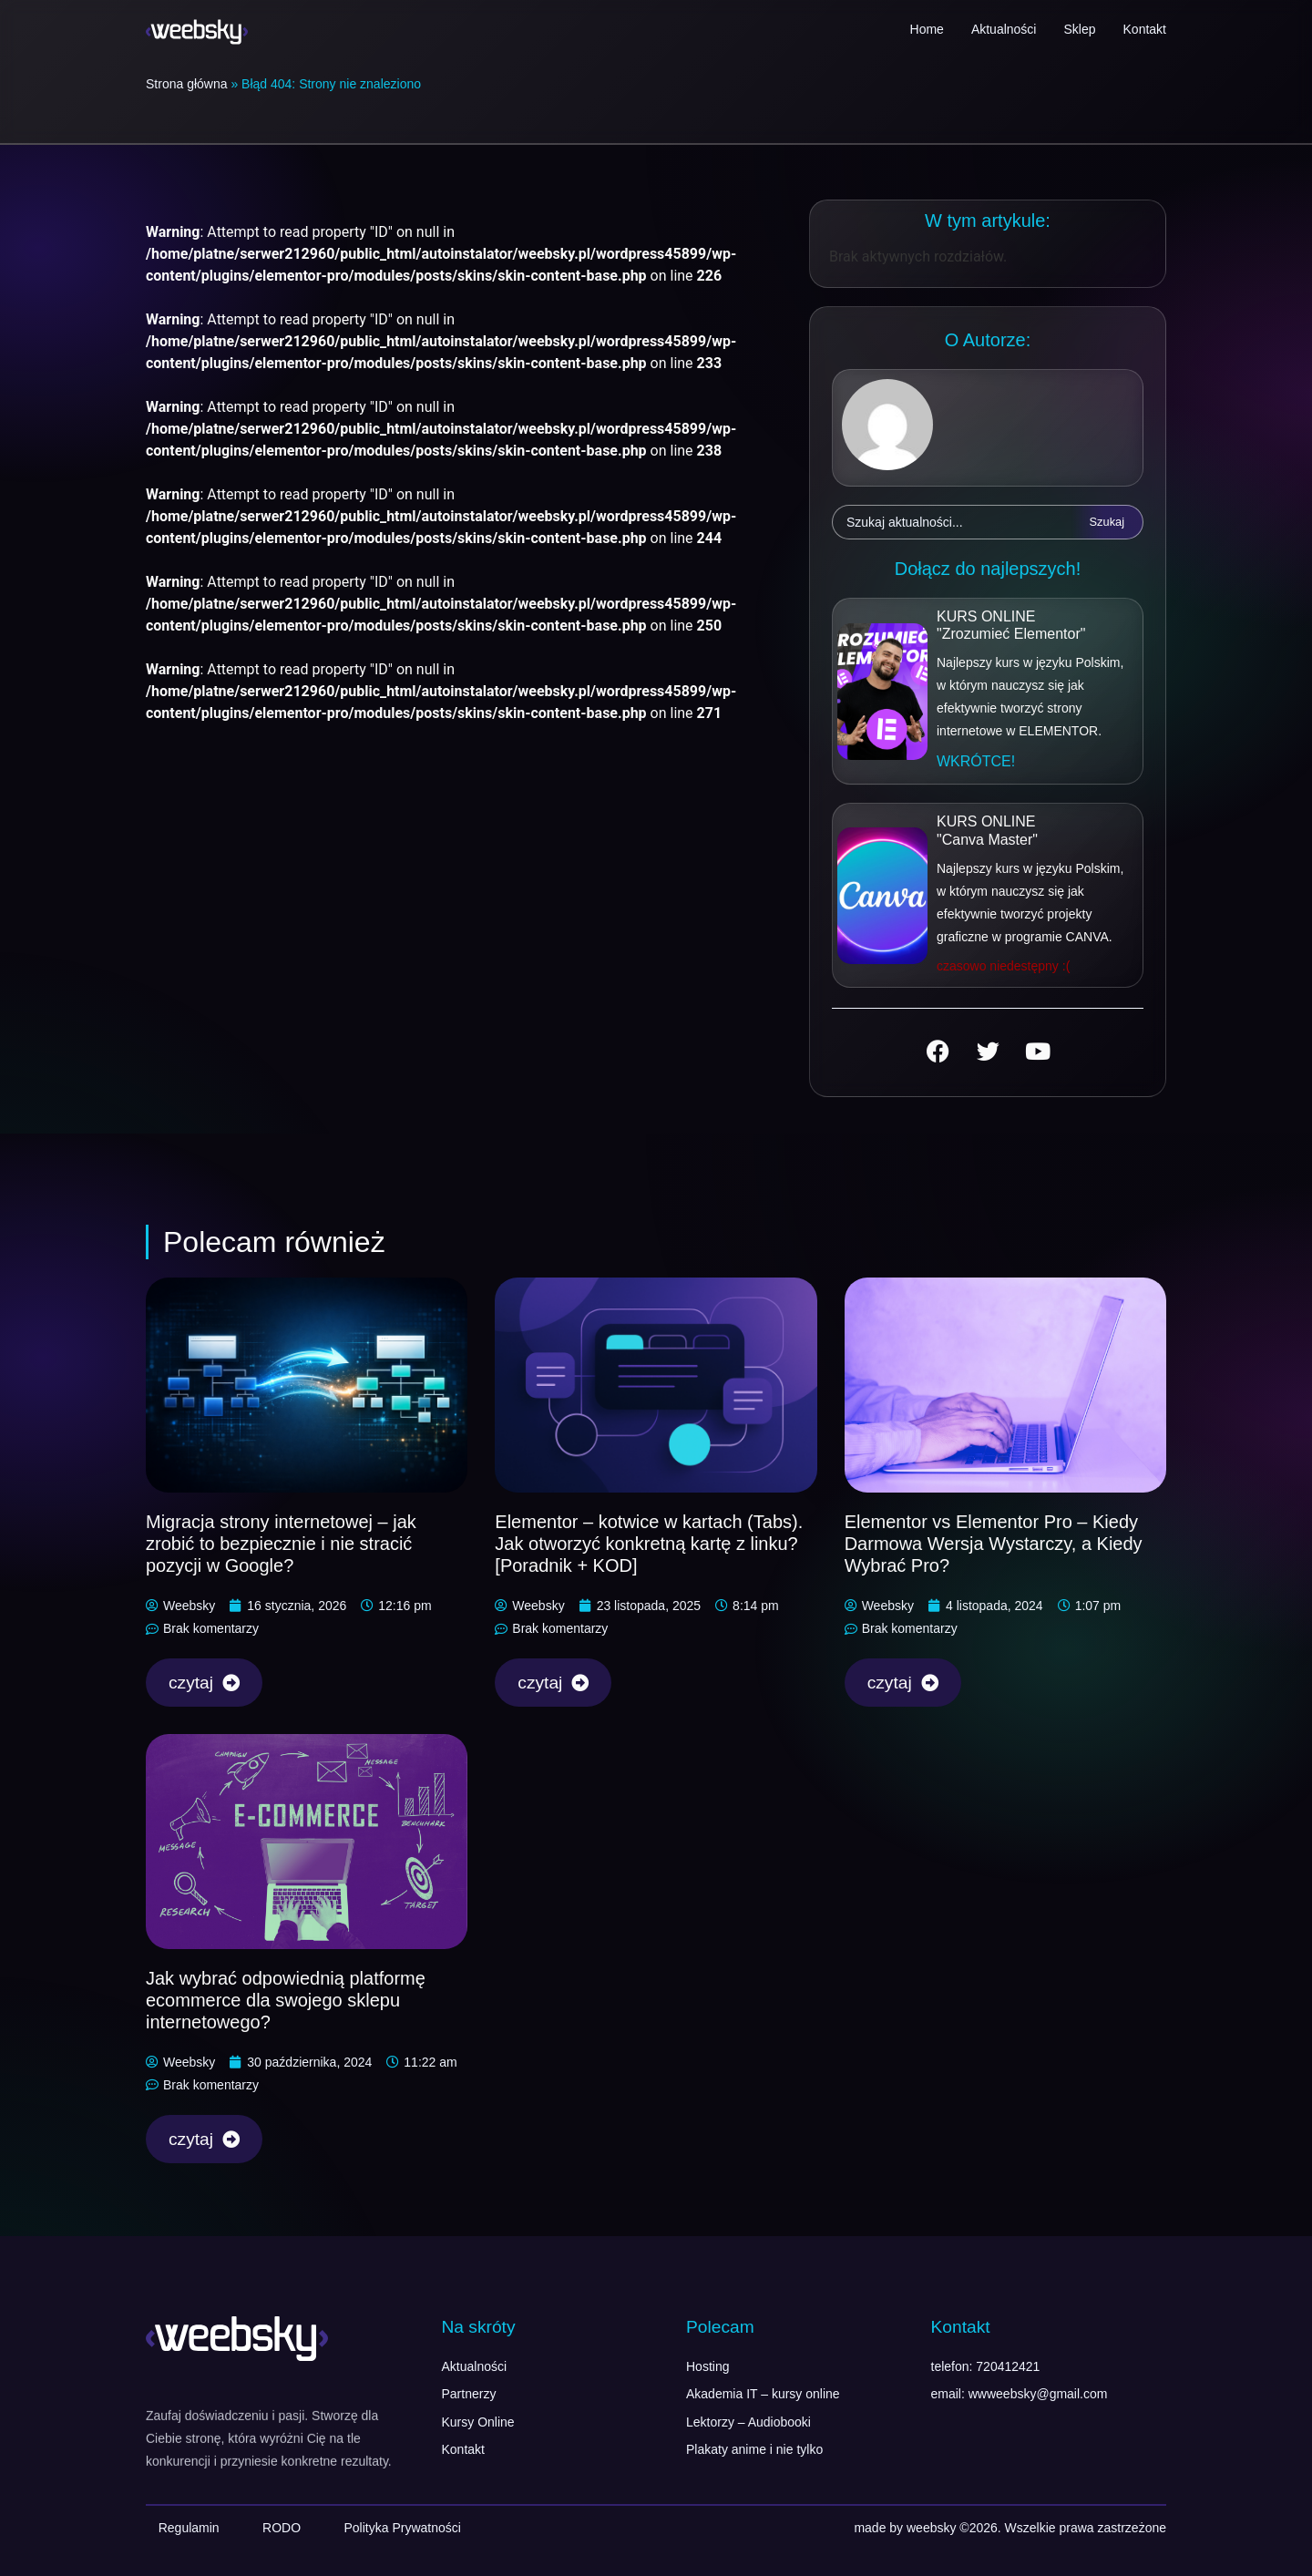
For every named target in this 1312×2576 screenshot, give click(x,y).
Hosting (707, 2366)
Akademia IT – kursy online (763, 2393)
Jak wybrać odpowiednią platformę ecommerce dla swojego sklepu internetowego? (285, 2000)
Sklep (1079, 29)
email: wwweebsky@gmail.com (1019, 2393)
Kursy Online (478, 2422)
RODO (281, 2527)
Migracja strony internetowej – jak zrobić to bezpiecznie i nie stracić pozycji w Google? (281, 1543)
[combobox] (951, 522)
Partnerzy (469, 2393)
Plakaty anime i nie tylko (754, 2449)
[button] (976, 762)
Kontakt (1144, 29)
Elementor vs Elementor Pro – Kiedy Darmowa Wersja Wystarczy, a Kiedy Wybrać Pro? (994, 1543)
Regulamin (189, 2527)
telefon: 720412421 (985, 2366)
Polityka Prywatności (401, 2527)
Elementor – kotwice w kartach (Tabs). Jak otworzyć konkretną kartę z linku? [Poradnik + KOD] (649, 1543)
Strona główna (187, 84)
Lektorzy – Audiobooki (748, 2422)
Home (927, 29)
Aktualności (1004, 29)
